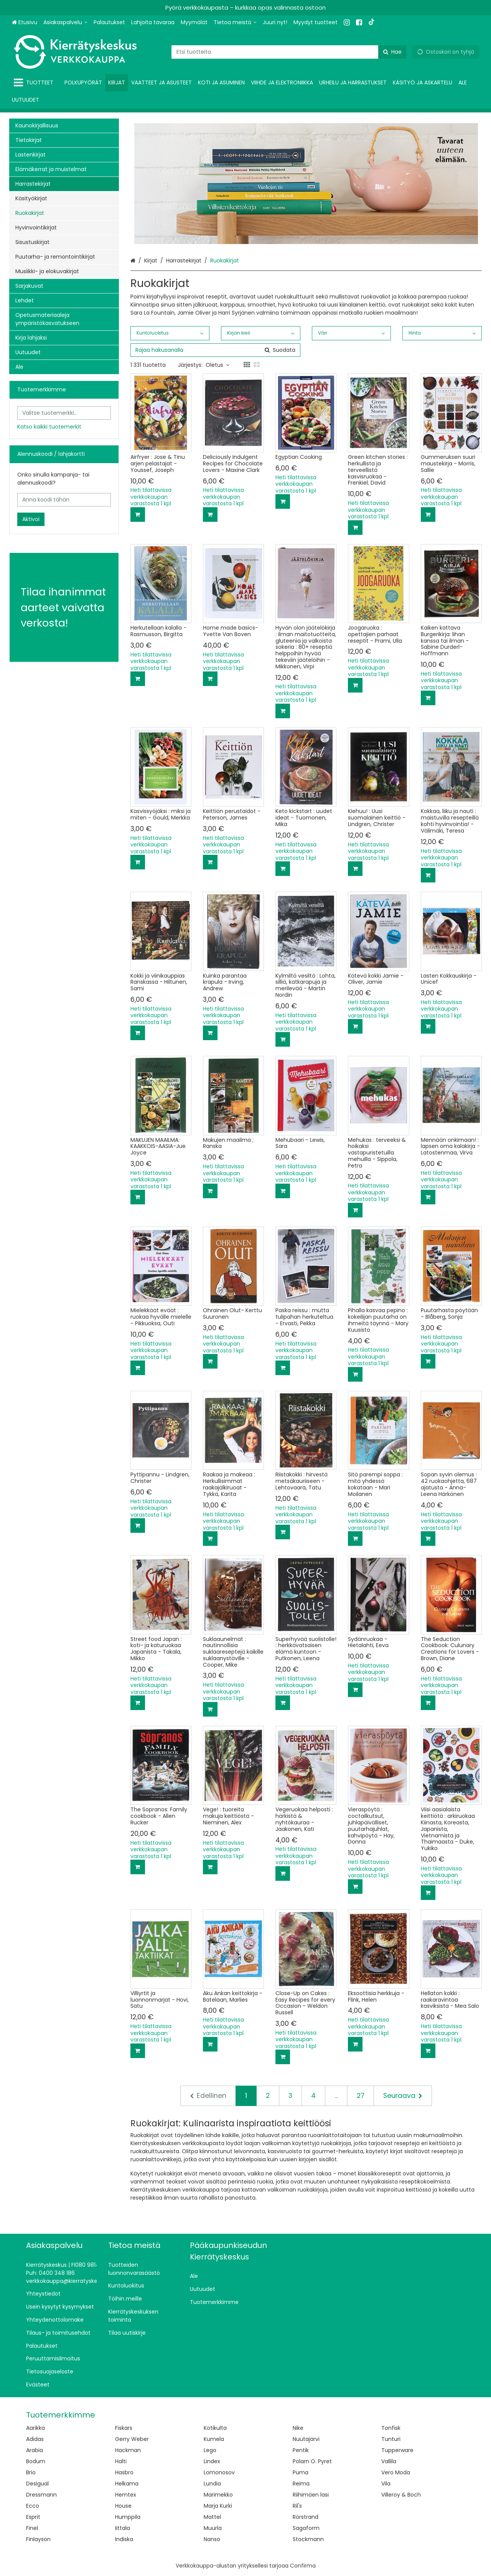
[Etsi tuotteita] (289, 52)
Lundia (212, 2483)
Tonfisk (390, 2428)
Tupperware (397, 2450)
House (123, 2506)
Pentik (301, 2450)
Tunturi (390, 2439)
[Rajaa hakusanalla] (215, 350)
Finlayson (38, 2539)
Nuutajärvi (306, 2439)
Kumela (214, 2439)
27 (360, 2095)
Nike (298, 2428)
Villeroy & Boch (401, 2494)
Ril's (297, 2506)
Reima (301, 2483)
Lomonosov (219, 2472)
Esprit (33, 2517)
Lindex (212, 2461)
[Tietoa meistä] (235, 22)
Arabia (34, 2450)
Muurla (213, 2528)
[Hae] (392, 52)
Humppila (127, 2517)
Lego (210, 2450)
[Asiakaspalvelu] (65, 22)
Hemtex (125, 2494)
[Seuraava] (403, 2096)
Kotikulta (215, 2428)
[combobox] (289, 52)
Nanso (212, 2539)
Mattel (212, 2517)
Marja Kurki (218, 2506)
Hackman (128, 2450)
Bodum (35, 2461)
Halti (121, 2461)
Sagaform (306, 2528)
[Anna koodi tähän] (64, 499)
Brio (31, 2472)
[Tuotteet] (35, 82)
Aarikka (35, 2428)
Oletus (217, 365)
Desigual (37, 2483)
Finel (32, 2528)
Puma (300, 2472)
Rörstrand (305, 2517)
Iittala (122, 2528)
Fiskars (123, 2428)
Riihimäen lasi (311, 2494)
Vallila (388, 2461)
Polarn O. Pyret (312, 2461)
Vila (385, 2483)
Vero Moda (395, 2472)
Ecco (32, 2506)
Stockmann (308, 2539)
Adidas (35, 2439)
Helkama (126, 2483)
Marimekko (218, 2494)
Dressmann (41, 2494)
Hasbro (124, 2472)
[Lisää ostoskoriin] (137, 514)
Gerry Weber (132, 2439)
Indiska (124, 2539)
